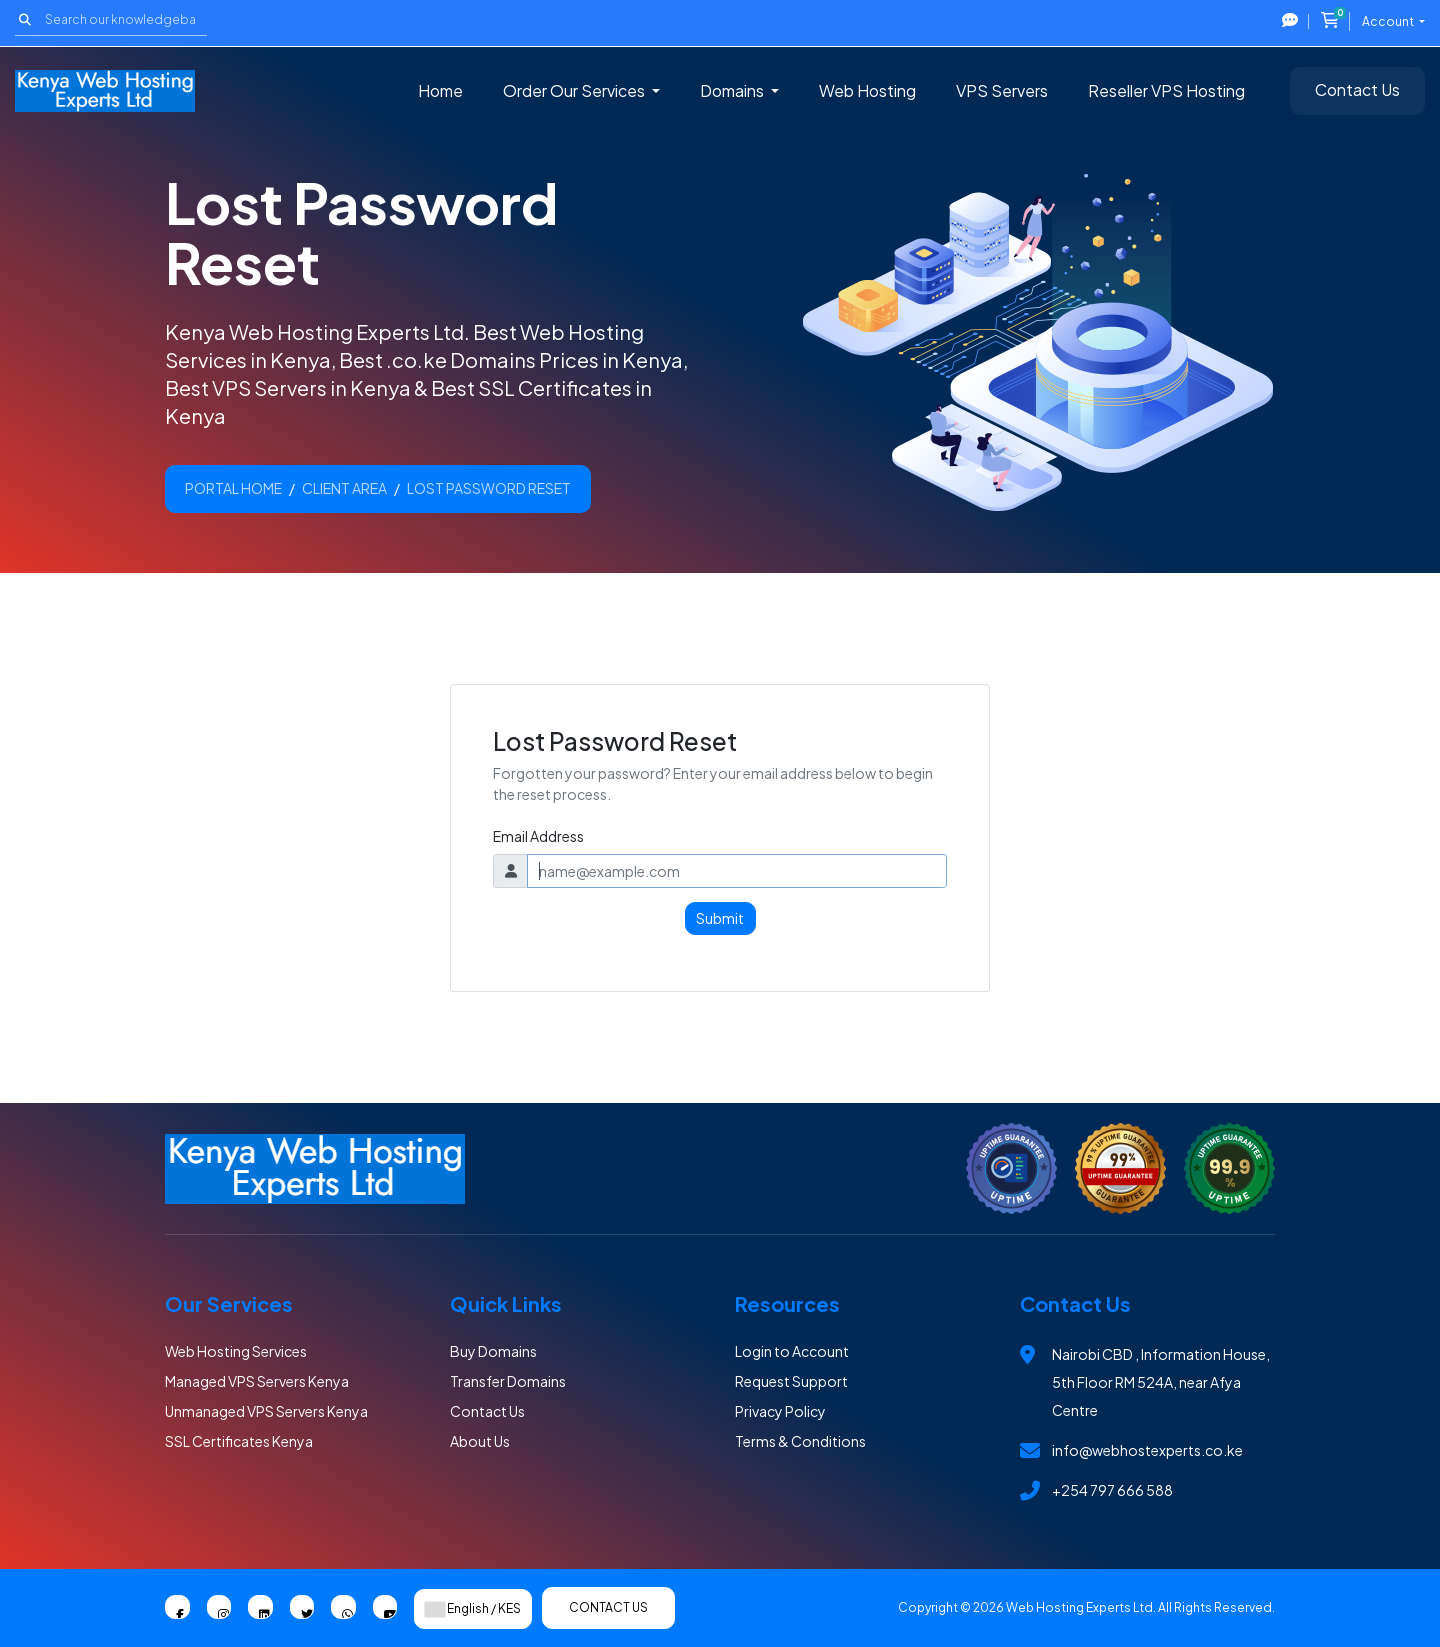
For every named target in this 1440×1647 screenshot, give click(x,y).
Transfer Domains (508, 1381)
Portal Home (233, 488)
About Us (480, 1441)
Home (440, 90)
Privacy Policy (780, 1411)
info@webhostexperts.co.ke (1147, 1450)
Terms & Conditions (800, 1441)
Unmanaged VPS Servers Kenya (266, 1411)
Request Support (791, 1381)
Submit (720, 918)
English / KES (473, 1609)
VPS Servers (1002, 90)
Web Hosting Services (236, 1351)
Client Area (344, 488)
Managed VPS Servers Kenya (257, 1381)
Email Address (538, 836)
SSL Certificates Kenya (239, 1441)
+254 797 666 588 (1112, 1490)
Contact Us (1357, 89)
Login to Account (792, 1351)
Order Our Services (575, 90)
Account (1389, 21)
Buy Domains (493, 1351)
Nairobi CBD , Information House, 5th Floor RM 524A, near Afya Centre (1161, 1382)
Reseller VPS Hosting (1166, 90)
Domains (733, 90)
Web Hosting (867, 90)
